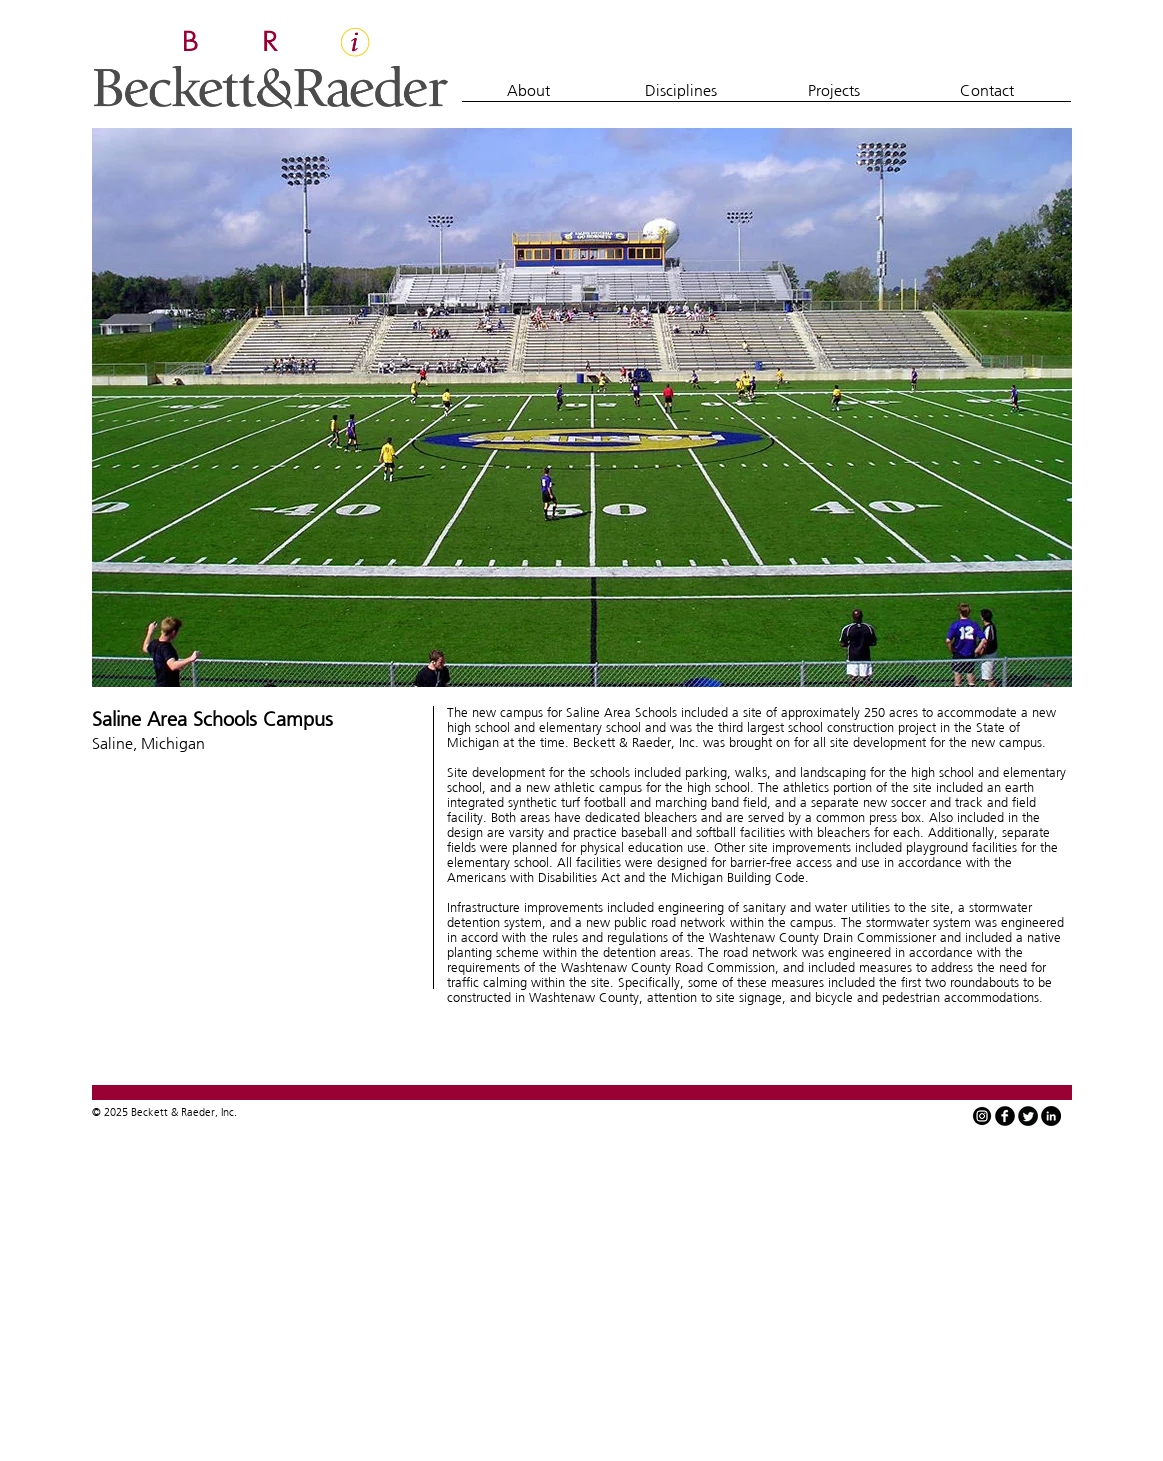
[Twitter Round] (1028, 1116)
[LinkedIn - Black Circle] (1051, 1116)
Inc (227, 1112)
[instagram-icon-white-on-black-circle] (982, 1116)
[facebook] (1005, 1116)
